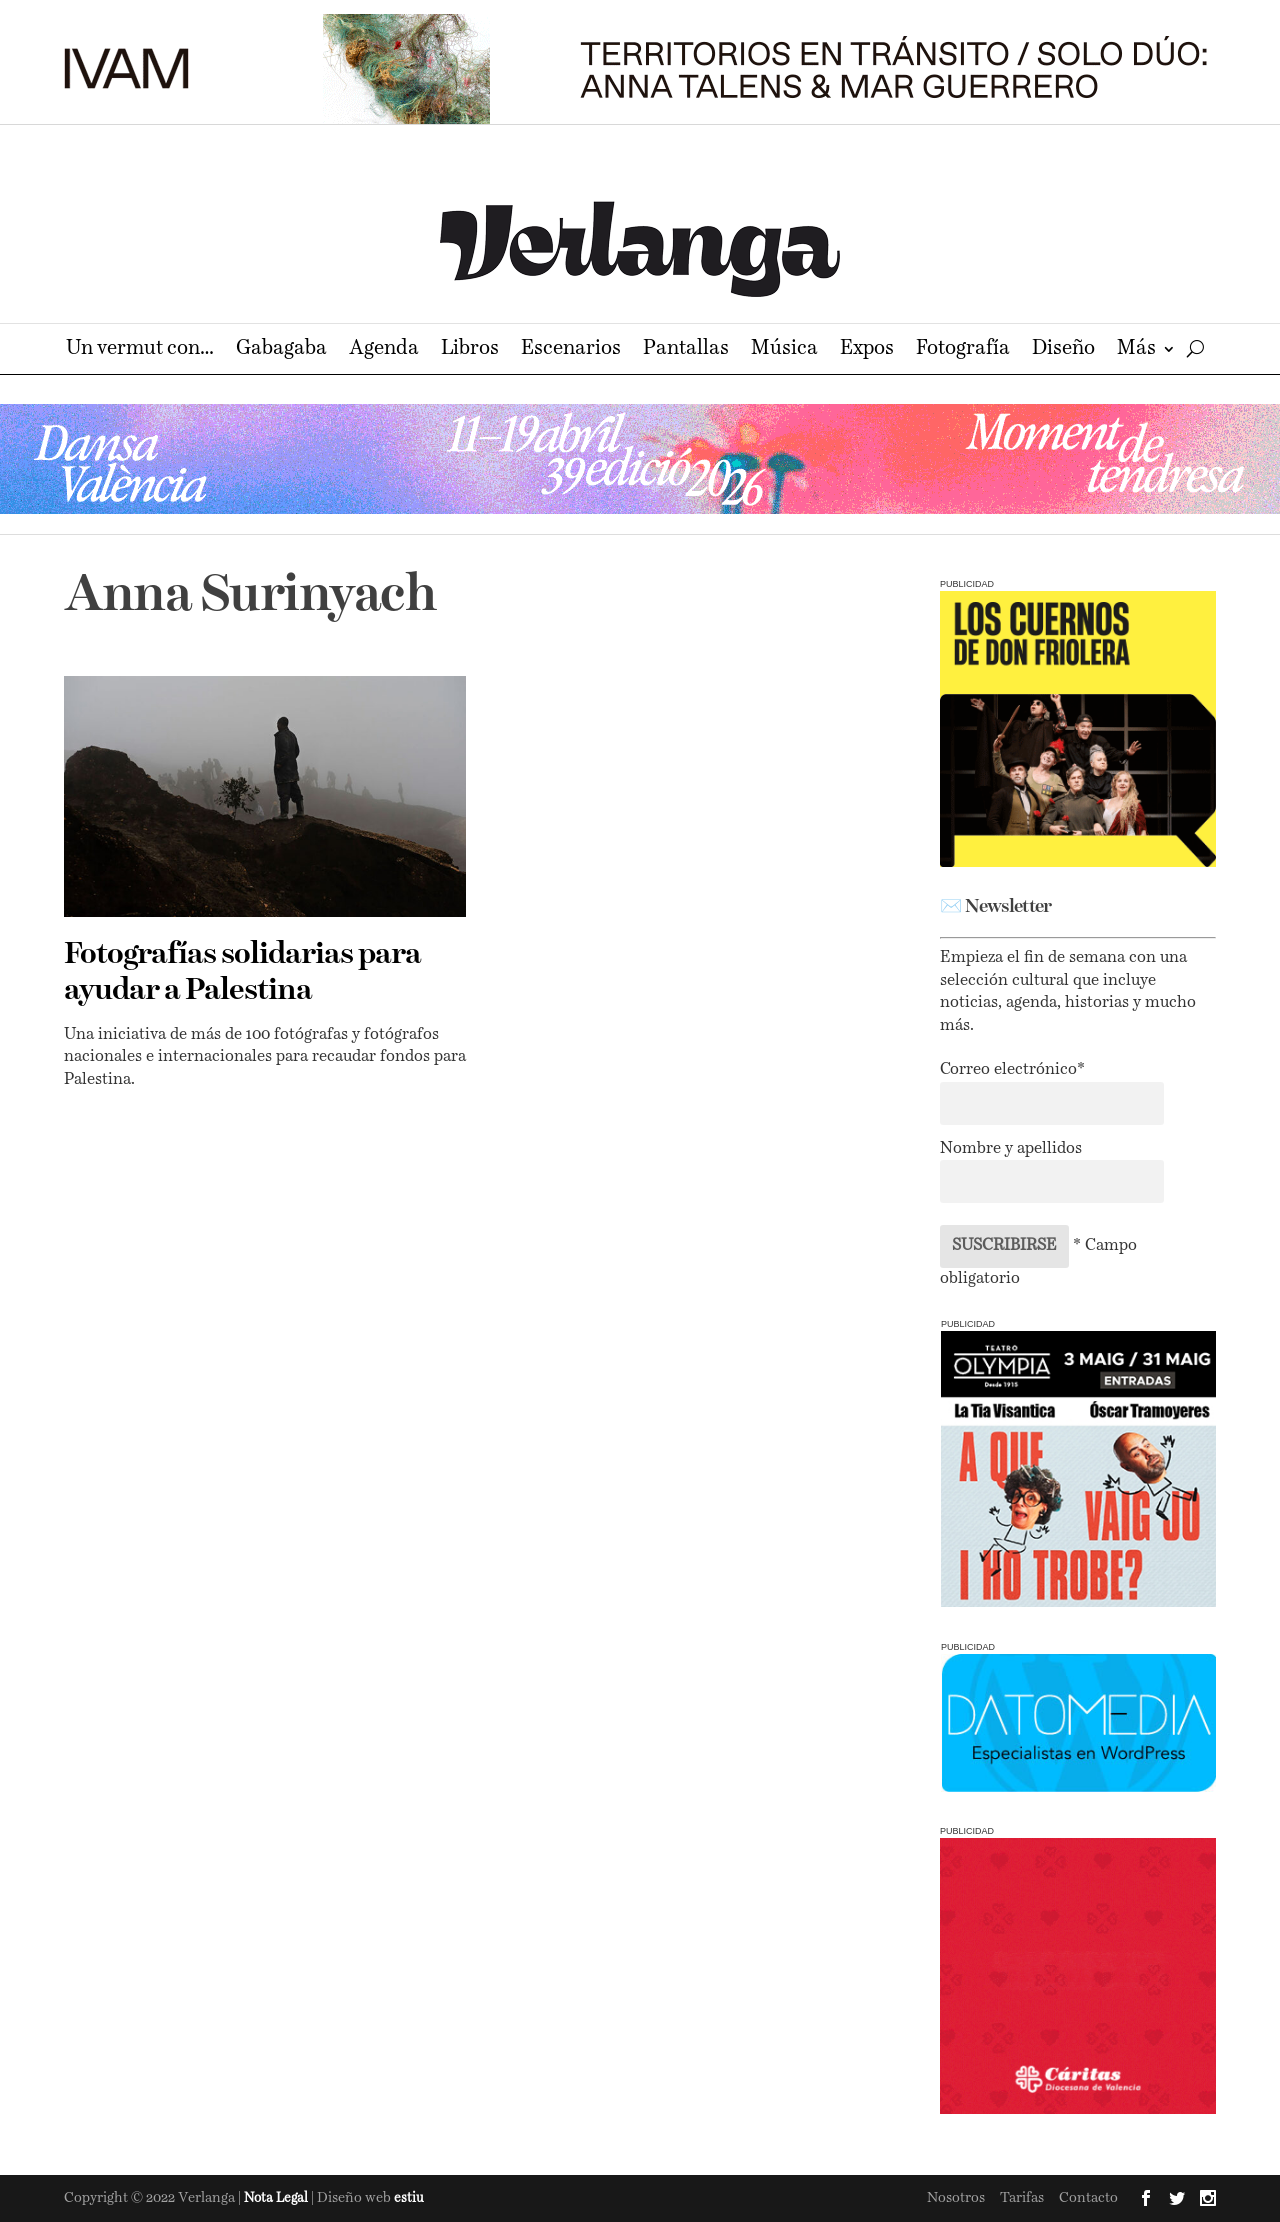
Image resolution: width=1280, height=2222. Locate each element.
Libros (470, 350)
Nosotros (956, 2198)
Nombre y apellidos (1011, 1149)
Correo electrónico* (1012, 1070)
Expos (867, 350)
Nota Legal (277, 2198)
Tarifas (1022, 2198)
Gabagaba (281, 350)
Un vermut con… (140, 350)
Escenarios (571, 350)
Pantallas (686, 350)
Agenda (384, 350)
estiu (409, 2198)
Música (784, 350)
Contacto (1088, 2198)
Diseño (1063, 350)
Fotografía (963, 350)
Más (1136, 350)
